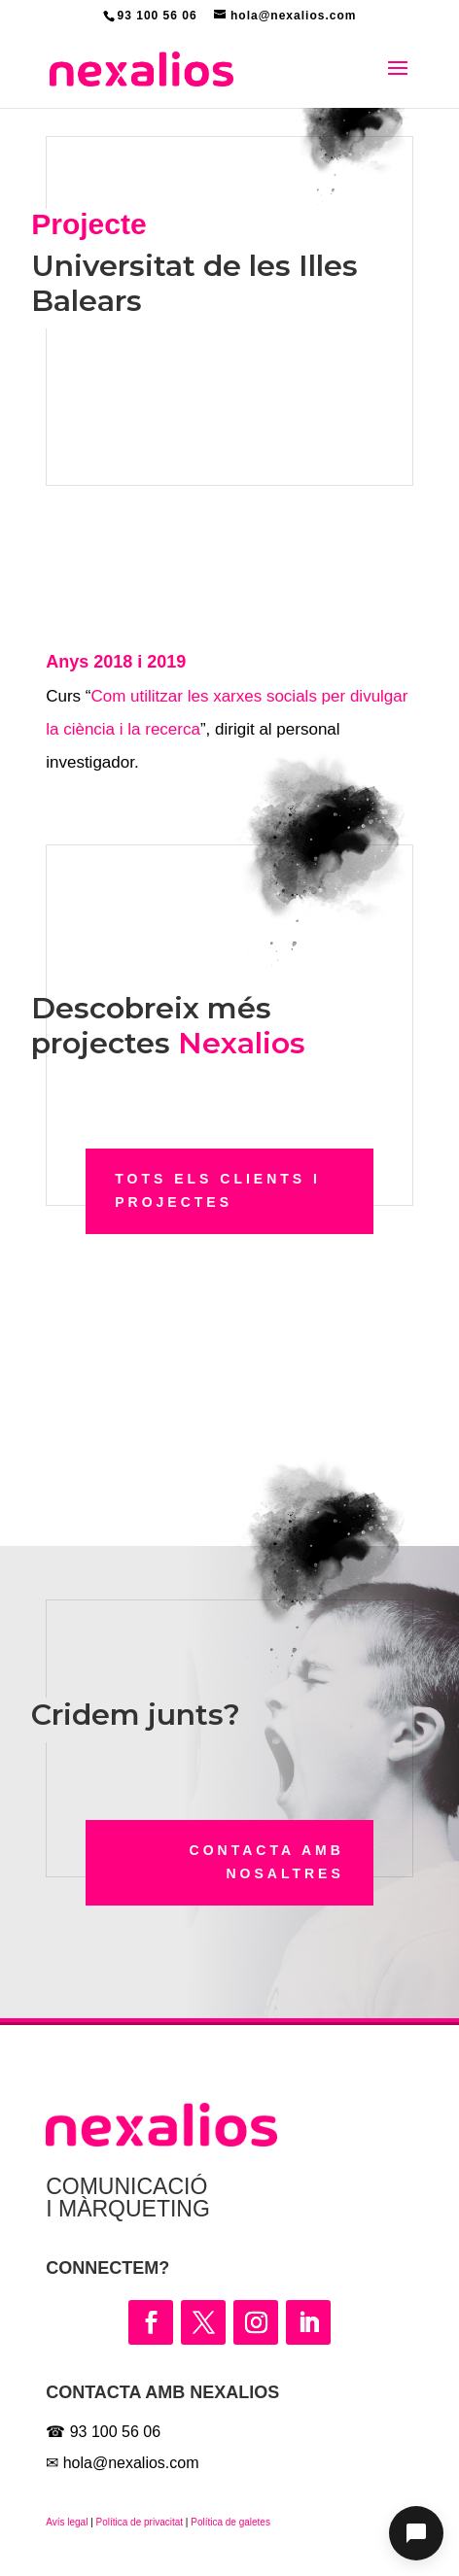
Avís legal (67, 2522)
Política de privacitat (140, 2522)
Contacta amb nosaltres (267, 1861)
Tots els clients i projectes (218, 1190)
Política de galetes (229, 2522)
